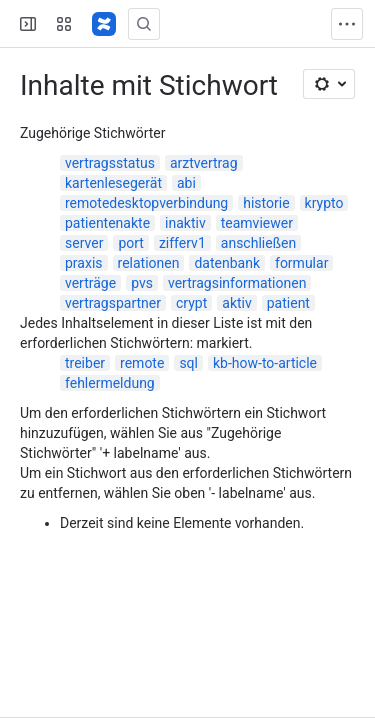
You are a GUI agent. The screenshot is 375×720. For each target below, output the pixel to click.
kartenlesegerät (113, 183)
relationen (149, 263)
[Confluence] (104, 24)
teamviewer (257, 223)
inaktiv (185, 223)
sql (188, 363)
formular (301, 263)
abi (186, 183)
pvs (142, 283)
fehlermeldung (110, 383)
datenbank (227, 263)
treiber (85, 363)
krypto (324, 203)
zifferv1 (182, 243)
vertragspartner (113, 303)
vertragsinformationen (237, 283)
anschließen (258, 243)
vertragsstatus (110, 163)
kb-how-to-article (265, 363)
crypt (191, 303)
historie (266, 203)
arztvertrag (204, 163)
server (84, 243)
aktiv (236, 303)
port (131, 243)
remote (142, 363)
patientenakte (107, 223)
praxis (84, 263)
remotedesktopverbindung (146, 203)
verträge (90, 283)
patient (288, 303)
